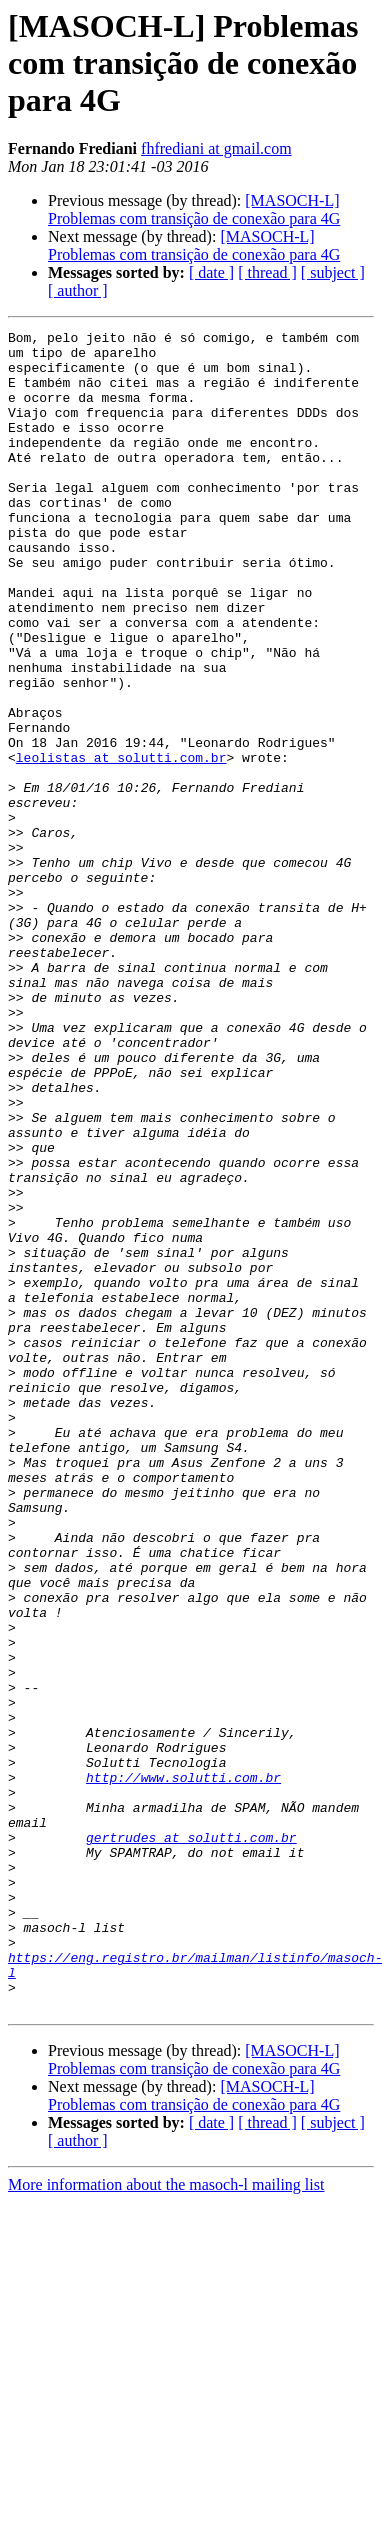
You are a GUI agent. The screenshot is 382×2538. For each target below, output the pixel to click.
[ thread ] (267, 272)
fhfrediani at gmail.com (216, 148)
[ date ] (211, 272)
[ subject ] (333, 272)
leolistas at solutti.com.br (121, 844)
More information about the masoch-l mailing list (166, 2520)
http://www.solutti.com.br (183, 2068)
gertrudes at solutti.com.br (191, 2140)
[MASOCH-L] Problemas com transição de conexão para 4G (194, 209)
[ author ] (78, 290)
